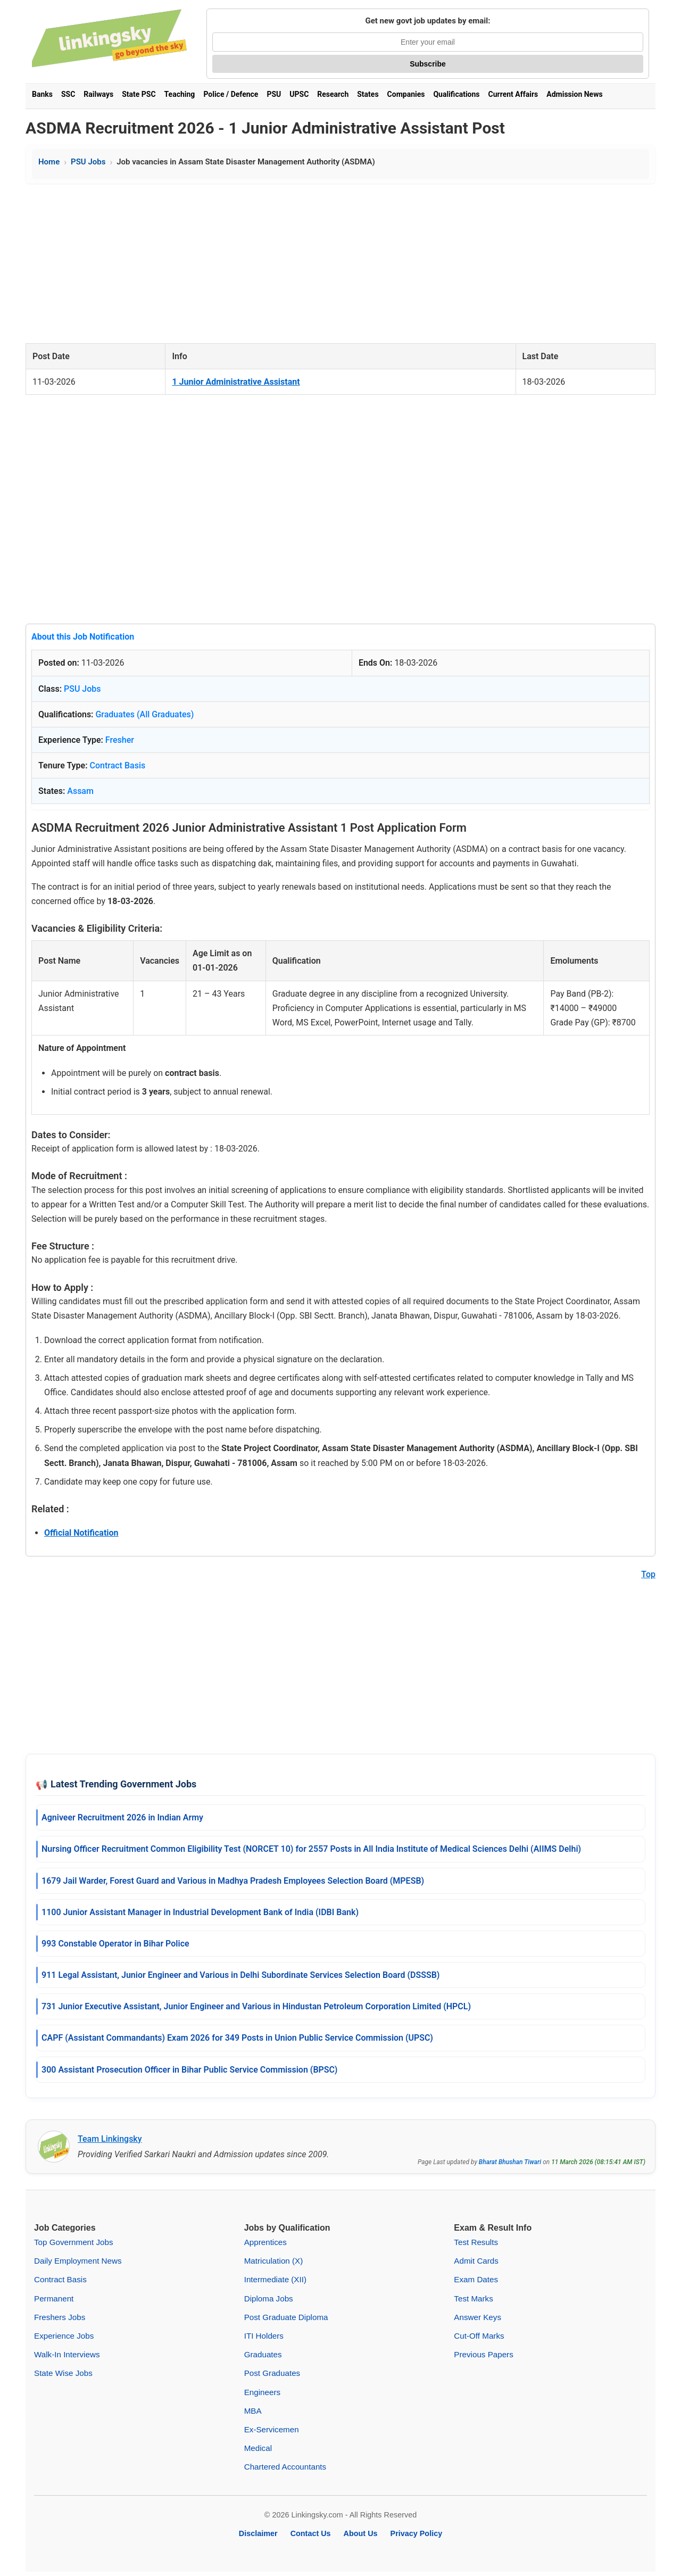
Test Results (476, 2242)
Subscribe (428, 64)
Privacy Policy (417, 2533)
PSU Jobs (88, 162)
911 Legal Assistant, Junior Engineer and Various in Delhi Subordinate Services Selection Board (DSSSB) (240, 1975)
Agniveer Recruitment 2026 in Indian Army (122, 1817)
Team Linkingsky (110, 2139)
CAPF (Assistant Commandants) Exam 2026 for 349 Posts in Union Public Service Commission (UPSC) (237, 2038)
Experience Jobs (64, 2335)
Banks (42, 94)
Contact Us (310, 2533)
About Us (361, 2533)
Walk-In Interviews (67, 2354)
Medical (258, 2448)
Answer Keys (477, 2317)
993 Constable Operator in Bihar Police (115, 1944)
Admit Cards (476, 2260)
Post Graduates (272, 2373)
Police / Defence (230, 94)
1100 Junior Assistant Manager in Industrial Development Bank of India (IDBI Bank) (200, 1912)
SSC (68, 94)
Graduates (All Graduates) (144, 714)
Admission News (574, 94)
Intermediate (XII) (275, 2279)
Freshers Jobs (59, 2317)
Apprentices (265, 2242)
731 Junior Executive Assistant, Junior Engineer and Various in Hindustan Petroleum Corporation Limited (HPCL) (256, 2006)
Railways (98, 94)
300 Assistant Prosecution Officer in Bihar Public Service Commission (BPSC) (189, 2070)
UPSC (299, 94)
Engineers (262, 2392)
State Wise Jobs (63, 2373)
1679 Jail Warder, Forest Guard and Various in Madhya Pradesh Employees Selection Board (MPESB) (232, 1881)
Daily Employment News (78, 2260)
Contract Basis (118, 765)
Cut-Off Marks (479, 2335)
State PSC (138, 94)
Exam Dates (476, 2279)
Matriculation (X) (273, 2260)
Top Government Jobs (73, 2242)
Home (49, 162)
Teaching (179, 94)
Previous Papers (483, 2354)
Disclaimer (258, 2533)
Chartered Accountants (285, 2466)
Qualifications (456, 94)
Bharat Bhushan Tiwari (510, 2162)
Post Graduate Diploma (286, 2317)
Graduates (263, 2354)
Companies (406, 94)
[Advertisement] (340, 263)
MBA (253, 2410)
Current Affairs (513, 94)
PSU (274, 94)
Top (648, 1574)
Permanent (53, 2298)
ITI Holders (264, 2335)
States (367, 94)
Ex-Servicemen (271, 2429)
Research (332, 94)
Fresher (119, 740)
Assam (80, 791)
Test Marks (473, 2298)
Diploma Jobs (268, 2298)
